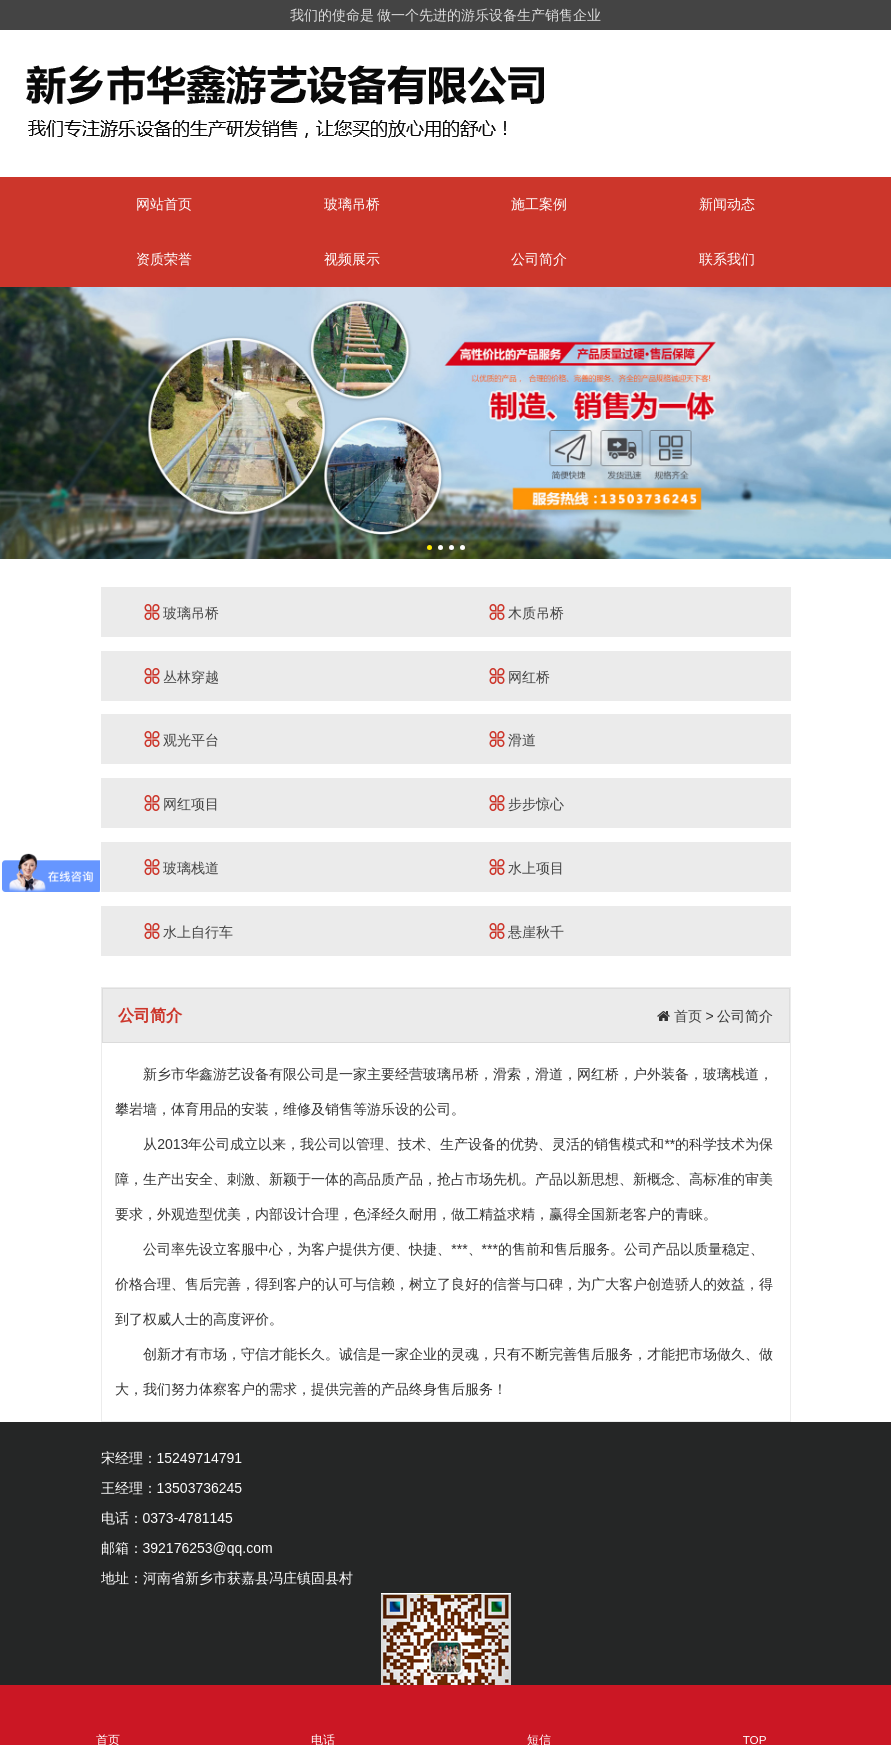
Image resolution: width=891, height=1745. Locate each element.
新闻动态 (727, 204)
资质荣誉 (164, 259)
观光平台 (182, 739)
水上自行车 (189, 931)
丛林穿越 (182, 676)
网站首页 (164, 204)
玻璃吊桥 (352, 204)
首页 (688, 1016)
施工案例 (539, 204)
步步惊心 (527, 803)
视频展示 (352, 259)
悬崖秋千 (527, 931)
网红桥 (520, 676)
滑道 (513, 739)
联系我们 (727, 259)
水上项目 (527, 867)
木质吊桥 (527, 612)
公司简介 (539, 259)
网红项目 (182, 803)
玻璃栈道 (182, 867)
